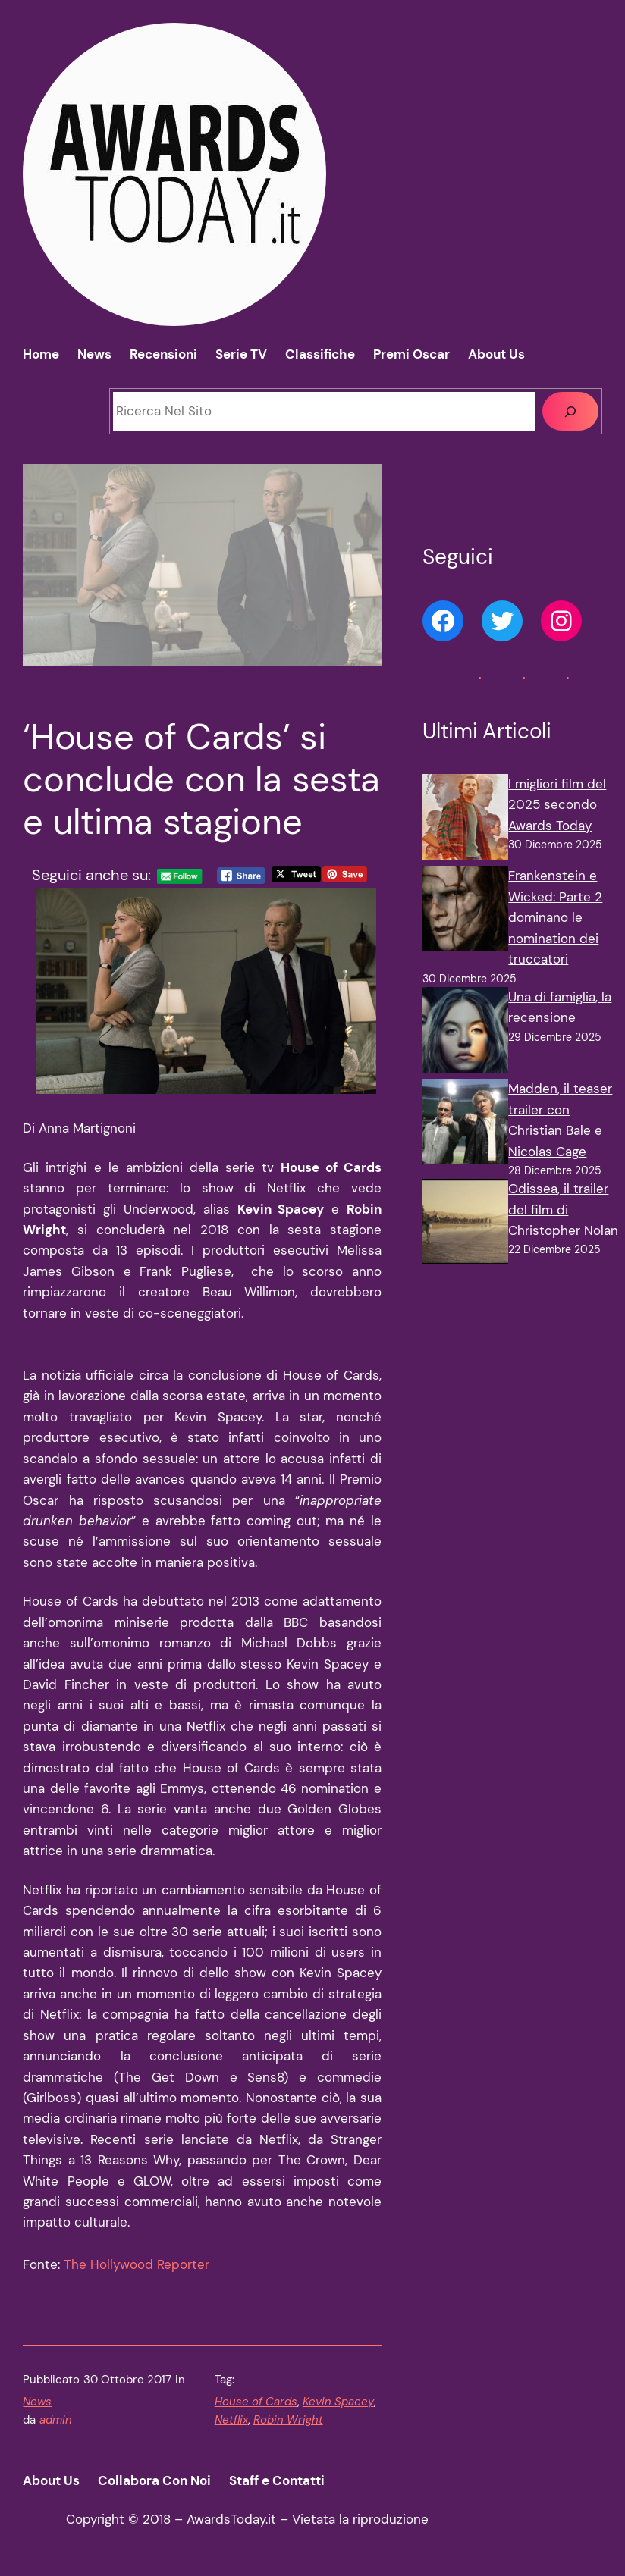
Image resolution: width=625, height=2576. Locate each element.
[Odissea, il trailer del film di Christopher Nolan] (465, 1225)
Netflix (231, 2419)
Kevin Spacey (338, 2401)
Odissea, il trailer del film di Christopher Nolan (563, 1209)
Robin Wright (288, 2419)
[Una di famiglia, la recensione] (465, 1033)
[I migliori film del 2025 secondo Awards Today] (465, 820)
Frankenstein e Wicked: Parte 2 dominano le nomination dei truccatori (555, 917)
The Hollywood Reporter (136, 2264)
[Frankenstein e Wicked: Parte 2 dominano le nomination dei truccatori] (465, 911)
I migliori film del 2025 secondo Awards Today (557, 805)
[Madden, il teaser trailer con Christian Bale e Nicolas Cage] (465, 1124)
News (37, 2401)
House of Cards (256, 2401)
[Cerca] (570, 411)
